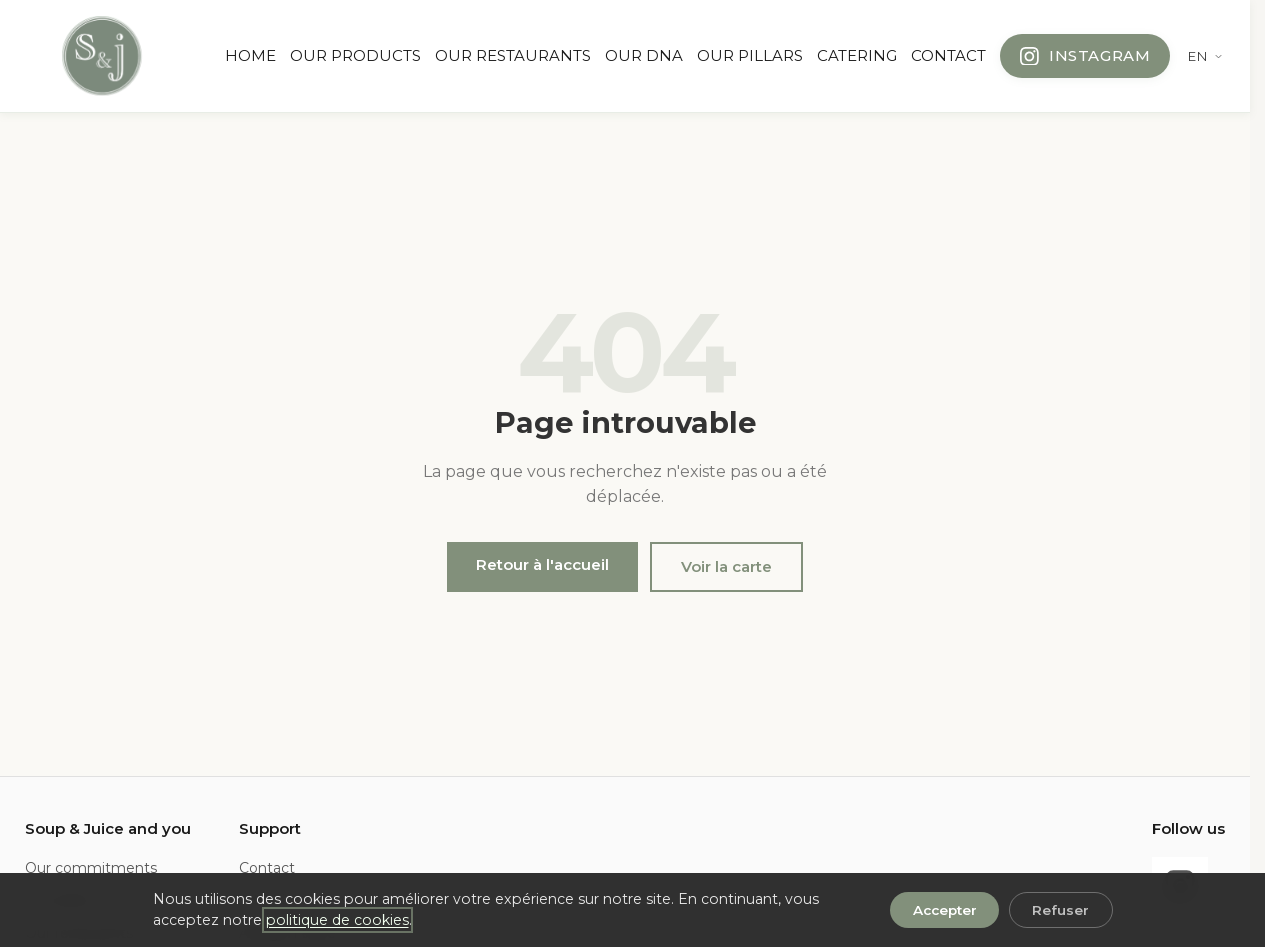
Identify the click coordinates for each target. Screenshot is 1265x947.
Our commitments (91, 868)
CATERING (857, 55)
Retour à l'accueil (542, 564)
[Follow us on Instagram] (1085, 56)
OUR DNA (644, 55)
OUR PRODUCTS (355, 55)
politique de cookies (337, 920)
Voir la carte (726, 566)
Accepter (945, 910)
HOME (250, 55)
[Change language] (1206, 56)
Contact (267, 868)
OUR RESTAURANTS (513, 55)
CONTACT (948, 55)
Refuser (1060, 910)
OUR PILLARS (750, 55)
